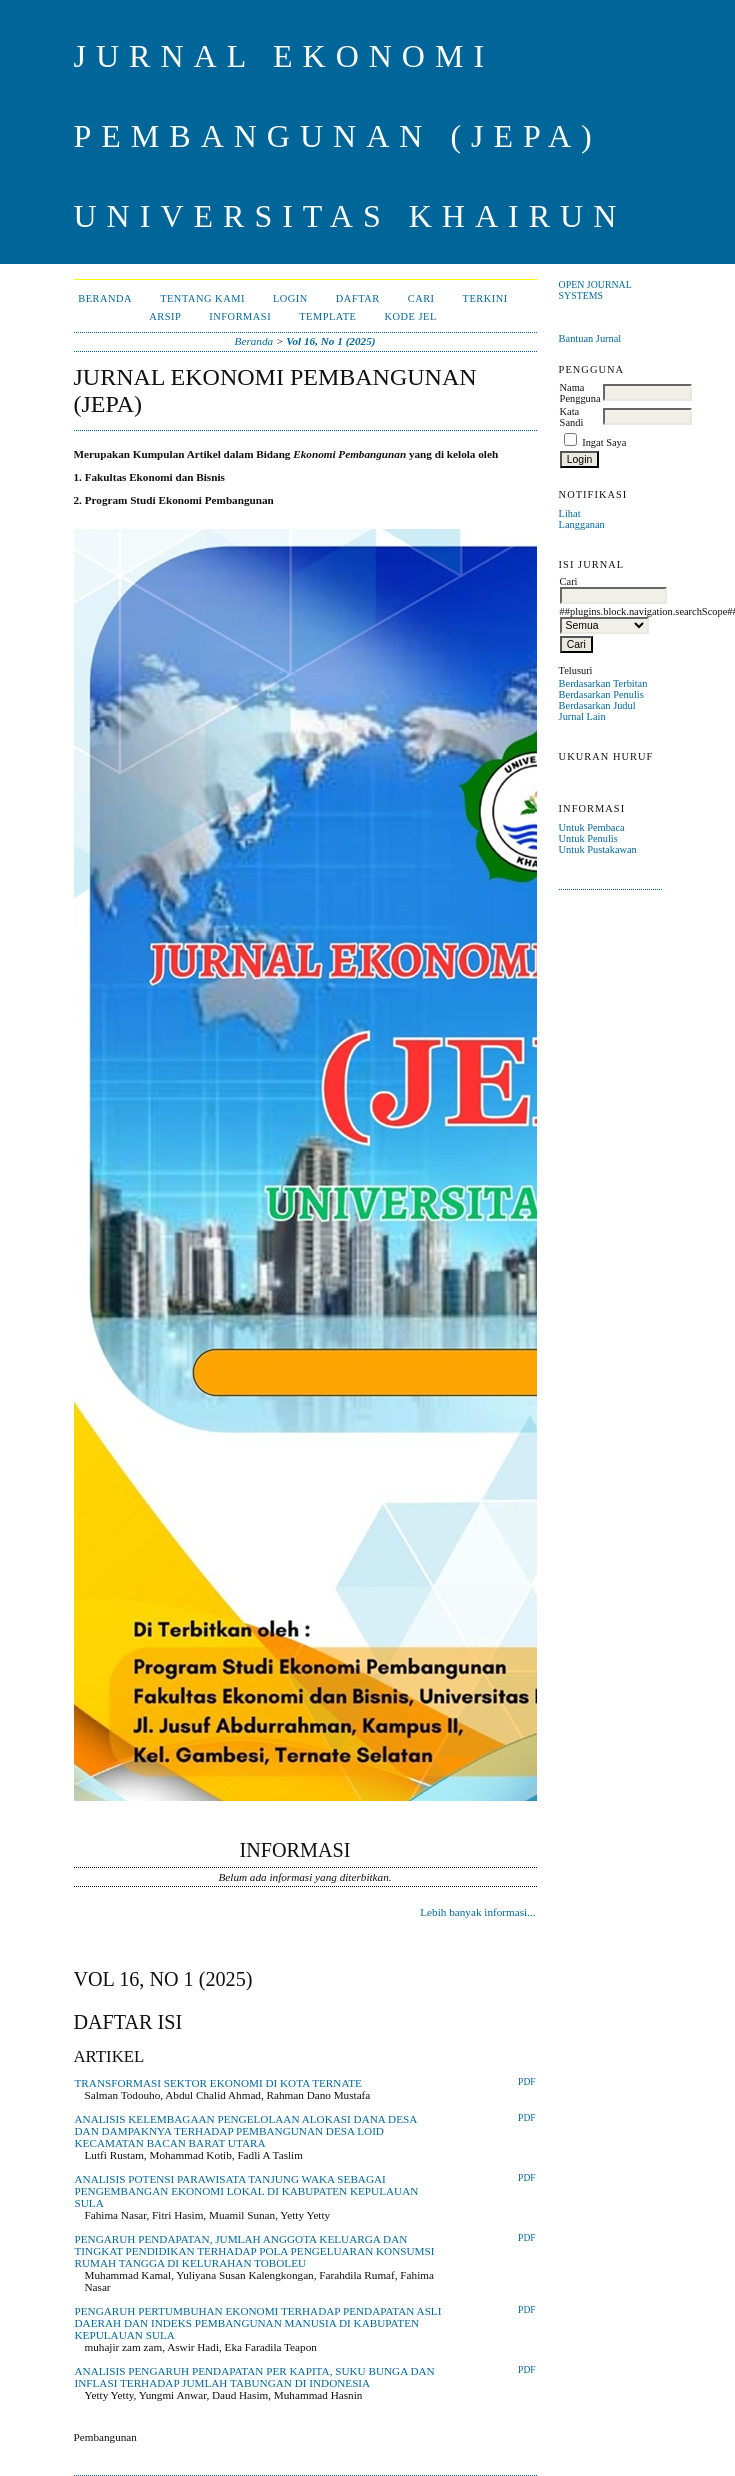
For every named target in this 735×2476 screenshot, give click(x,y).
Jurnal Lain (582, 716)
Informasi (240, 316)
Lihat (570, 513)
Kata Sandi (572, 417)
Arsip (165, 316)
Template (327, 316)
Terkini (485, 298)
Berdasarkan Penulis (601, 694)
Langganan (582, 524)
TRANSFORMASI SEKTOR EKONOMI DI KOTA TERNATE (218, 2083)
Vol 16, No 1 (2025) (330, 341)
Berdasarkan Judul (597, 705)
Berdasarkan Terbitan (603, 683)
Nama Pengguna (580, 393)
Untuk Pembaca (592, 827)
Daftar (358, 298)
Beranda (105, 298)
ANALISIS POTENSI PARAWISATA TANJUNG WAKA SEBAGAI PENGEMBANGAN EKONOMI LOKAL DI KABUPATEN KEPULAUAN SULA (247, 2191)
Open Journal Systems (595, 290)
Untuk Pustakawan (598, 849)
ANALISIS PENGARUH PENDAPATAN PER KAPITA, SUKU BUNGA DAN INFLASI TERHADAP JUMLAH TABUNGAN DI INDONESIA (255, 2377)
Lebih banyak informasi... (477, 1912)
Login (290, 298)
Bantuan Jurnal (590, 338)
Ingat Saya (604, 442)
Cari (421, 298)
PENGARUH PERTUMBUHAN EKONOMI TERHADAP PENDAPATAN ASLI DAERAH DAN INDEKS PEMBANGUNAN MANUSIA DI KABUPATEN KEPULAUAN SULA (258, 2323)
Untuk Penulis (588, 838)
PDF (526, 2082)
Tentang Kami (202, 298)
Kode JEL (410, 316)
